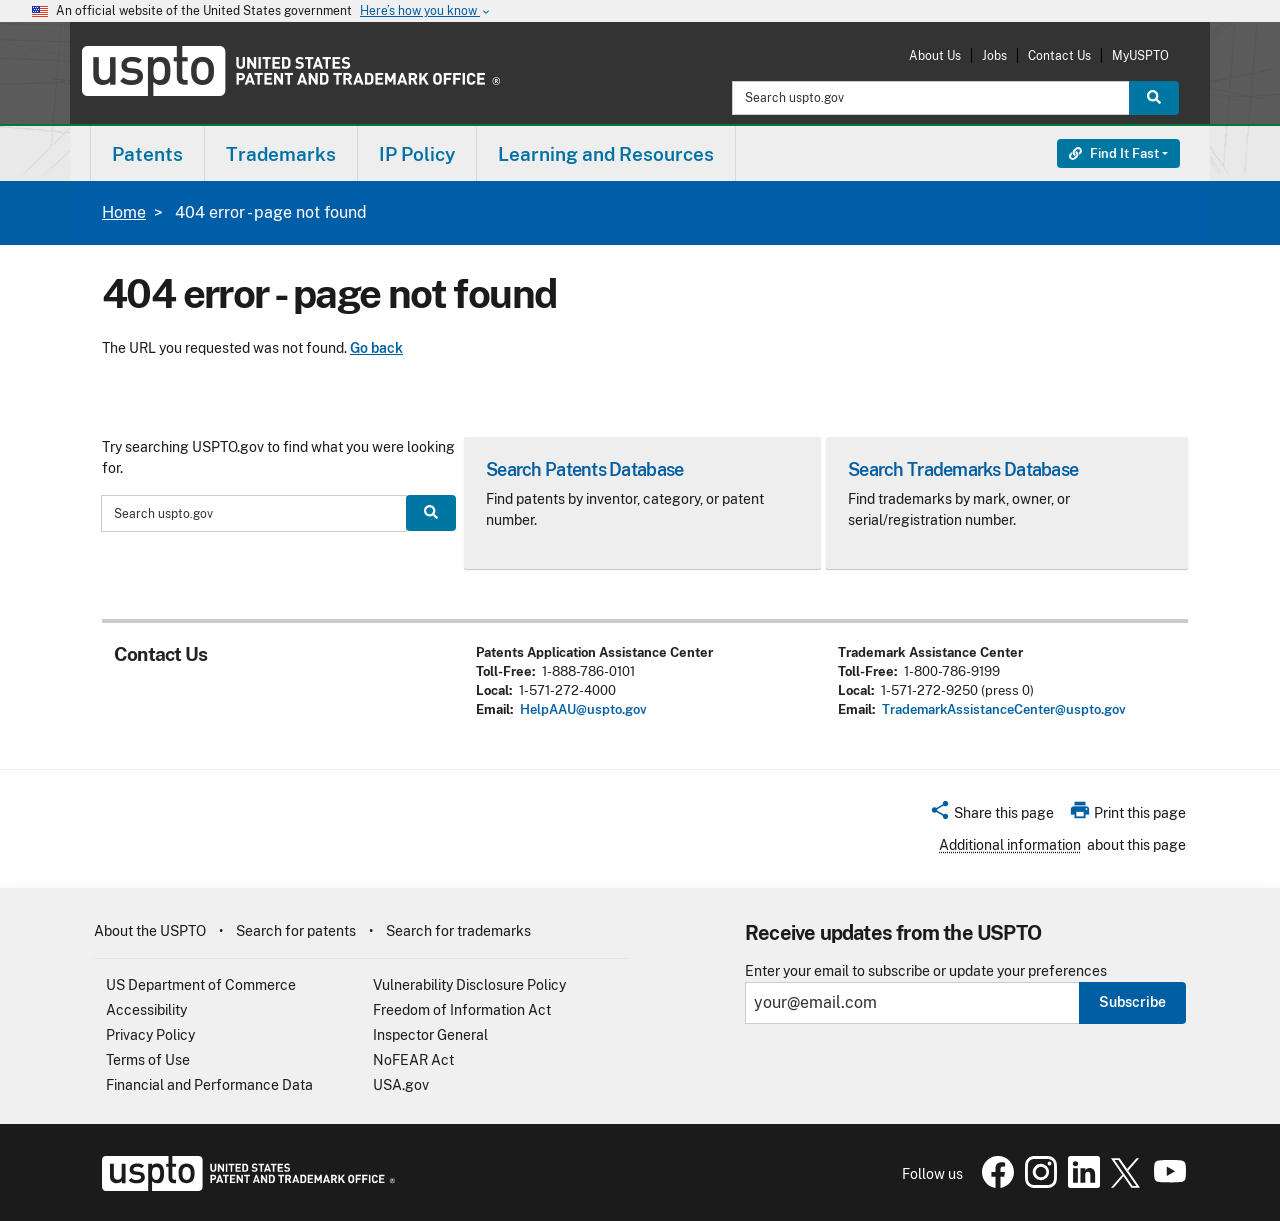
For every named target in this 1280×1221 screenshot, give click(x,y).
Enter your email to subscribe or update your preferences (926, 971)
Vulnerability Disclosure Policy (469, 985)
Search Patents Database (584, 469)
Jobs (994, 55)
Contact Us (1059, 55)
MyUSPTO (1140, 55)
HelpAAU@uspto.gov (583, 709)
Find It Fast (1114, 153)
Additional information (1010, 845)
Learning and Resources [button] (606, 154)
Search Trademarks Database (963, 469)
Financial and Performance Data (209, 1085)
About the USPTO (150, 931)
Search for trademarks (458, 931)
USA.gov (401, 1085)
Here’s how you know (426, 11)
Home (124, 212)
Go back (376, 348)
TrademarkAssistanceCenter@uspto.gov (1004, 709)
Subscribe (1132, 1002)
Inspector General (430, 1035)
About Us (935, 55)
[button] (991, 816)
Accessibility (146, 1010)
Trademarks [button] (281, 154)
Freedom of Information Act (462, 1010)
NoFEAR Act (413, 1060)
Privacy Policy (150, 1035)
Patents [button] (147, 154)
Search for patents (296, 931)
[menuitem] (147, 153)
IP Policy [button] (417, 154)
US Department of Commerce (201, 985)
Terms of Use (148, 1060)
